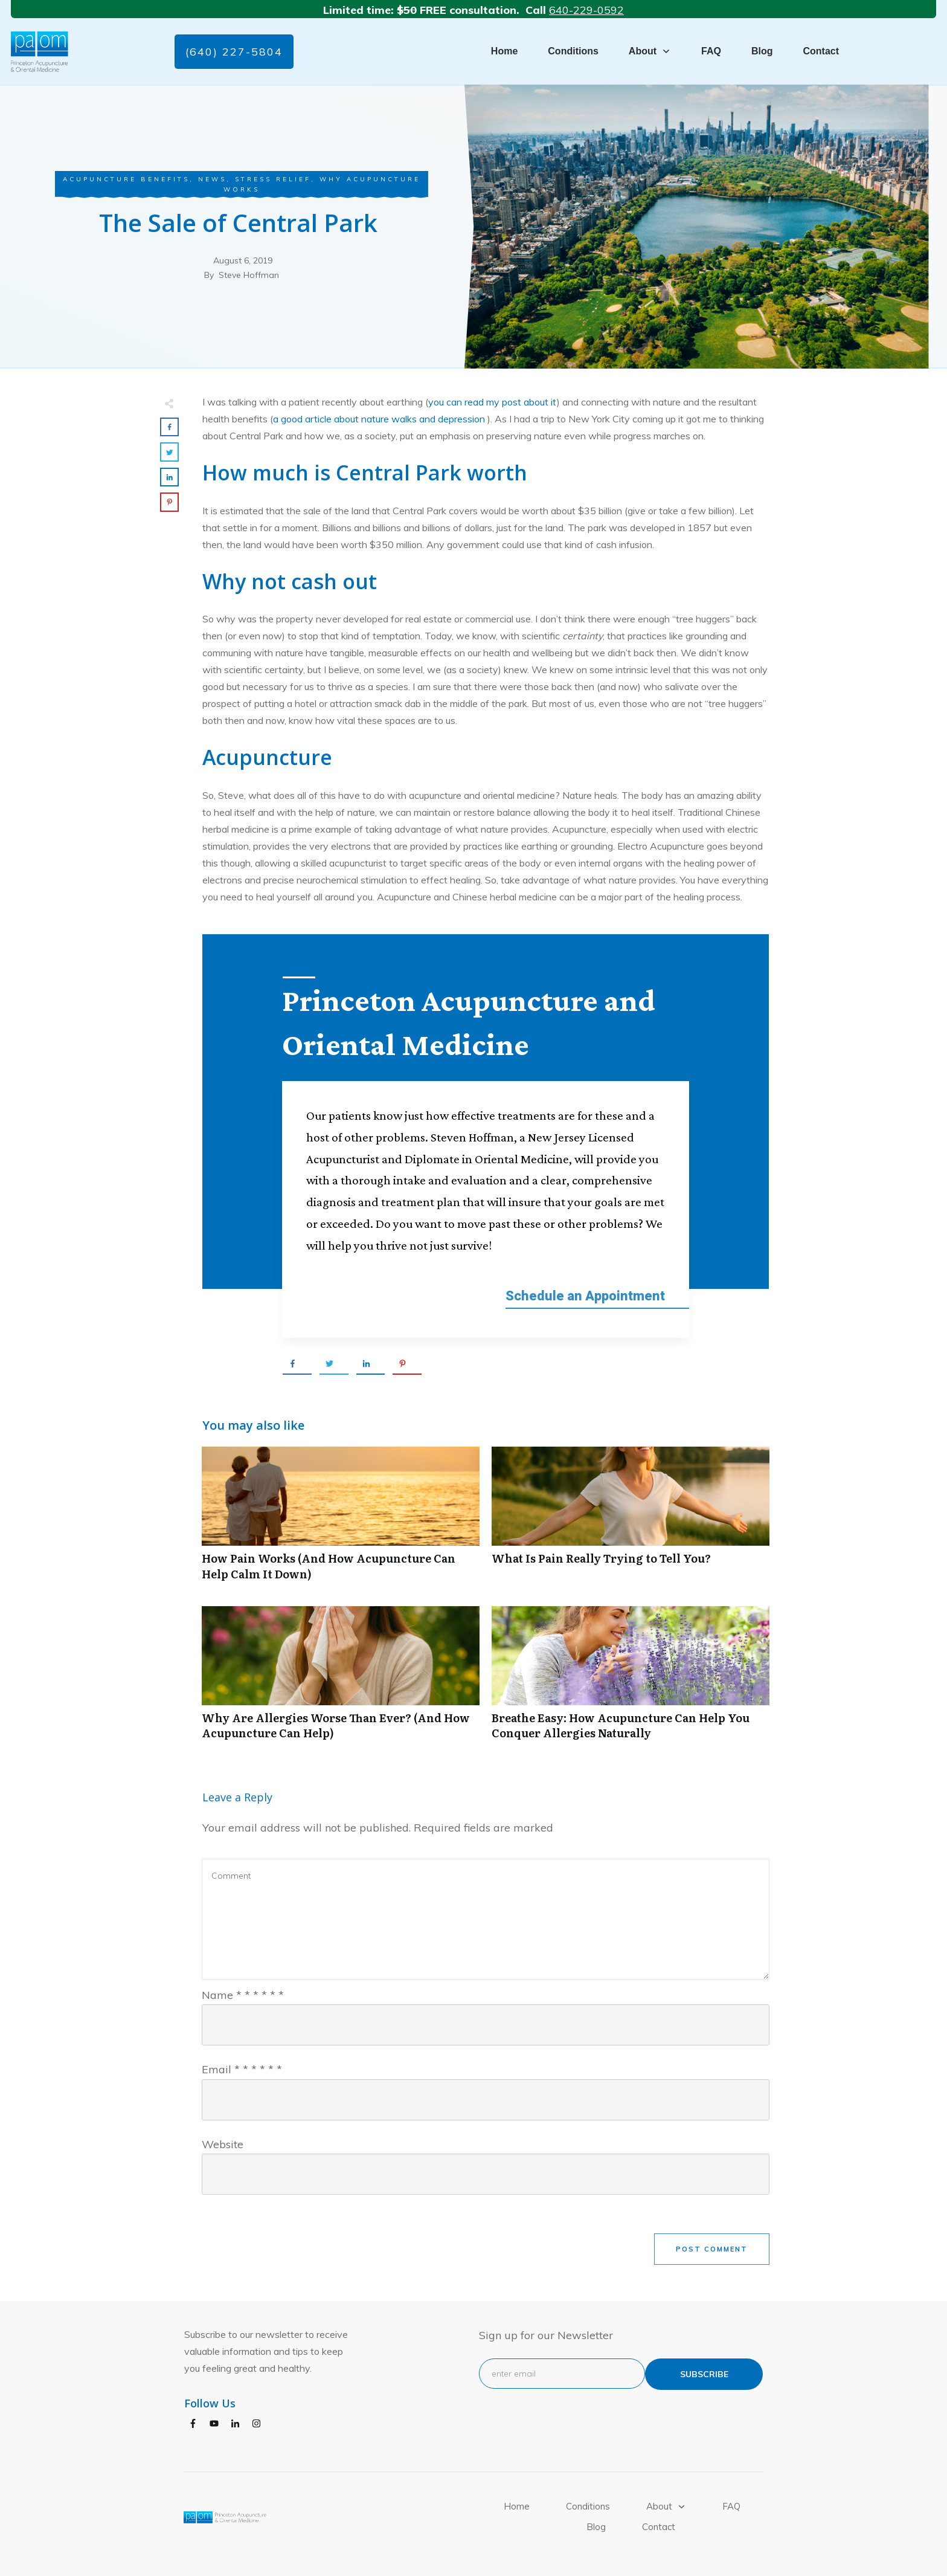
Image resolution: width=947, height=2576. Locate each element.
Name (243, 1985)
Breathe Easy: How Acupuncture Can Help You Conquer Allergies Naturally (630, 1669)
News (212, 179)
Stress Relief (273, 179)
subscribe (704, 2363)
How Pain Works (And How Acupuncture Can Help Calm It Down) (341, 1510)
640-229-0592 (586, 10)
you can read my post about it (492, 402)
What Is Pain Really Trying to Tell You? (630, 1510)
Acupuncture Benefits (126, 179)
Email (242, 2060)
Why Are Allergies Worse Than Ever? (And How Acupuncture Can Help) (341, 1669)
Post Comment (712, 2239)
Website (222, 2134)
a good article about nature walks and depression (380, 419)
